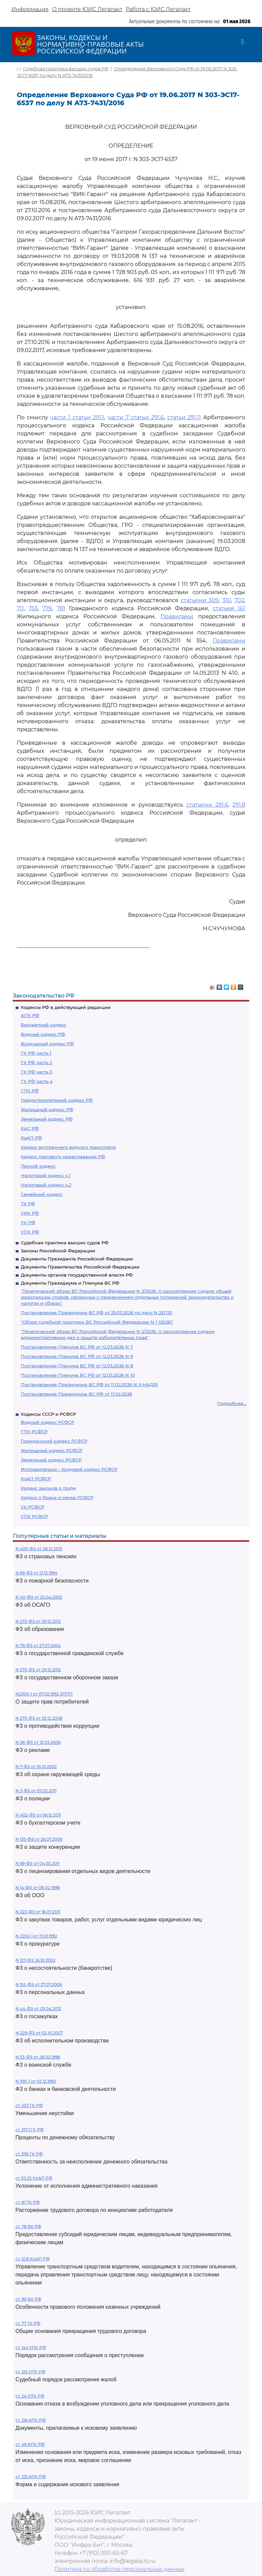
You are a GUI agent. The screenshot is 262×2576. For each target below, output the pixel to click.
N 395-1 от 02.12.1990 (35, 2081)
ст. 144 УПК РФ (30, 2347)
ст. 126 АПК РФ (30, 2420)
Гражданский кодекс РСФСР (54, 1441)
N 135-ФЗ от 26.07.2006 (38, 1839)
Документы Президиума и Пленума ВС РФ (70, 1283)
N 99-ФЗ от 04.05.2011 (37, 1863)
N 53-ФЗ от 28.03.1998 (37, 2057)
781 (61, 608)
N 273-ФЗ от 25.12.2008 (38, 1718)
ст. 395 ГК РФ (29, 2153)
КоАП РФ (31, 1137)
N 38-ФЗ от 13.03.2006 (37, 1742)
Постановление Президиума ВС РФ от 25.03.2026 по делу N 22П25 (96, 1312)
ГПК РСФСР (34, 1431)
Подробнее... (232, 1403)
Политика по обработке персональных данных (119, 2569)
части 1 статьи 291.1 (77, 417)
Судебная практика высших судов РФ (64, 1242)
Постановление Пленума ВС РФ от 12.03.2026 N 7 (77, 1347)
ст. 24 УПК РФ (29, 2395)
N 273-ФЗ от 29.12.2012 (38, 1621)
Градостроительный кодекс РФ (57, 1100)
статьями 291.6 (207, 805)
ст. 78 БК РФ (28, 2226)
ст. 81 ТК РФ (27, 2202)
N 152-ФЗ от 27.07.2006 (38, 1984)
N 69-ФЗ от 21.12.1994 (36, 1572)
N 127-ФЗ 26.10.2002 (35, 1960)
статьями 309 (200, 600)
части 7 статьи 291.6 (135, 417)
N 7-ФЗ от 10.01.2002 (36, 1766)
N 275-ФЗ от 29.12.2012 (38, 1669)
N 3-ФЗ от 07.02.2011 (35, 1790)
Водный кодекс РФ (43, 1034)
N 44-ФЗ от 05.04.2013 (38, 2008)
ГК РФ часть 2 (36, 1062)
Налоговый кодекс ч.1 (46, 1175)
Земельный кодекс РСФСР (51, 1459)
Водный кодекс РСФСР (47, 1422)
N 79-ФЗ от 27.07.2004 (38, 1645)
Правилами (177, 616)
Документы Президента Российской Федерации (77, 1258)
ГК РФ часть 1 (36, 1053)
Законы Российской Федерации (58, 1250)
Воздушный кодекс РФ (47, 1043)
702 (239, 600)
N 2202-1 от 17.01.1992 (36, 1936)
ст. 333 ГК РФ (29, 2105)
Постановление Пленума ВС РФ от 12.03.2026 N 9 (77, 1356)
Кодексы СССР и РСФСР (48, 1414)
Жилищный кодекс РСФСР (51, 1450)
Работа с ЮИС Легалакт (158, 9)
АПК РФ (30, 1015)
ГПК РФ (30, 1090)
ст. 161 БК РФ (28, 2299)
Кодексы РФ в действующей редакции (66, 1007)
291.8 (238, 805)
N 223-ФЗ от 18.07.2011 (37, 1911)
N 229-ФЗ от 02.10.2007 (39, 2032)
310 (226, 600)
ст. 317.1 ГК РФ (29, 2129)
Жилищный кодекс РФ (47, 1109)
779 (47, 608)
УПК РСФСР (34, 1516)
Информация (30, 9)
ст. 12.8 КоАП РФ (32, 2258)
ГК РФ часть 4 (37, 1081)
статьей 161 (229, 608)
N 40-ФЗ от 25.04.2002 (38, 1597)
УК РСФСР (32, 1507)
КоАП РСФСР (36, 1478)
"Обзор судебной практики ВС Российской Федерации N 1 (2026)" (97, 1322)
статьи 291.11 (184, 417)
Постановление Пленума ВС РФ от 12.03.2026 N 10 (78, 1375)
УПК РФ (30, 1232)
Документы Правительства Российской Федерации (80, 1267)
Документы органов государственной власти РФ (77, 1275)
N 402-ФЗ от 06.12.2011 (38, 1815)
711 (20, 608)
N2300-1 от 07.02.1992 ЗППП (44, 1693)
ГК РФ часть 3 (36, 1072)
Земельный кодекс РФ (47, 1119)
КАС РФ (30, 1128)
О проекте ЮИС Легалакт (87, 9)
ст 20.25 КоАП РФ (33, 2178)
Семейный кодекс (41, 1194)
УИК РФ (30, 1213)
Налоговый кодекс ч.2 (46, 1184)
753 (33, 608)
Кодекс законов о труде (48, 1488)
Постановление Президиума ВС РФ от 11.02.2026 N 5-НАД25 (89, 1384)
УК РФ (28, 1222)
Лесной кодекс (38, 1166)
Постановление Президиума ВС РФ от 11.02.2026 (76, 1394)
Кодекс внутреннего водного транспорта (68, 1147)
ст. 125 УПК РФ (30, 2371)
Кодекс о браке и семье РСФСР (57, 1497)
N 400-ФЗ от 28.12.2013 (38, 1548)
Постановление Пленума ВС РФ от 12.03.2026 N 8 (77, 1365)
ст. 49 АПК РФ (30, 2444)
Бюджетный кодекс (43, 1024)
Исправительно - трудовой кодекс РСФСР (69, 1469)
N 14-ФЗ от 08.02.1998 (37, 1887)
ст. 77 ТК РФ (27, 2323)
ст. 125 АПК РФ (30, 2476)
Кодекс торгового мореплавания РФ (63, 1156)
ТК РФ (28, 1203)
